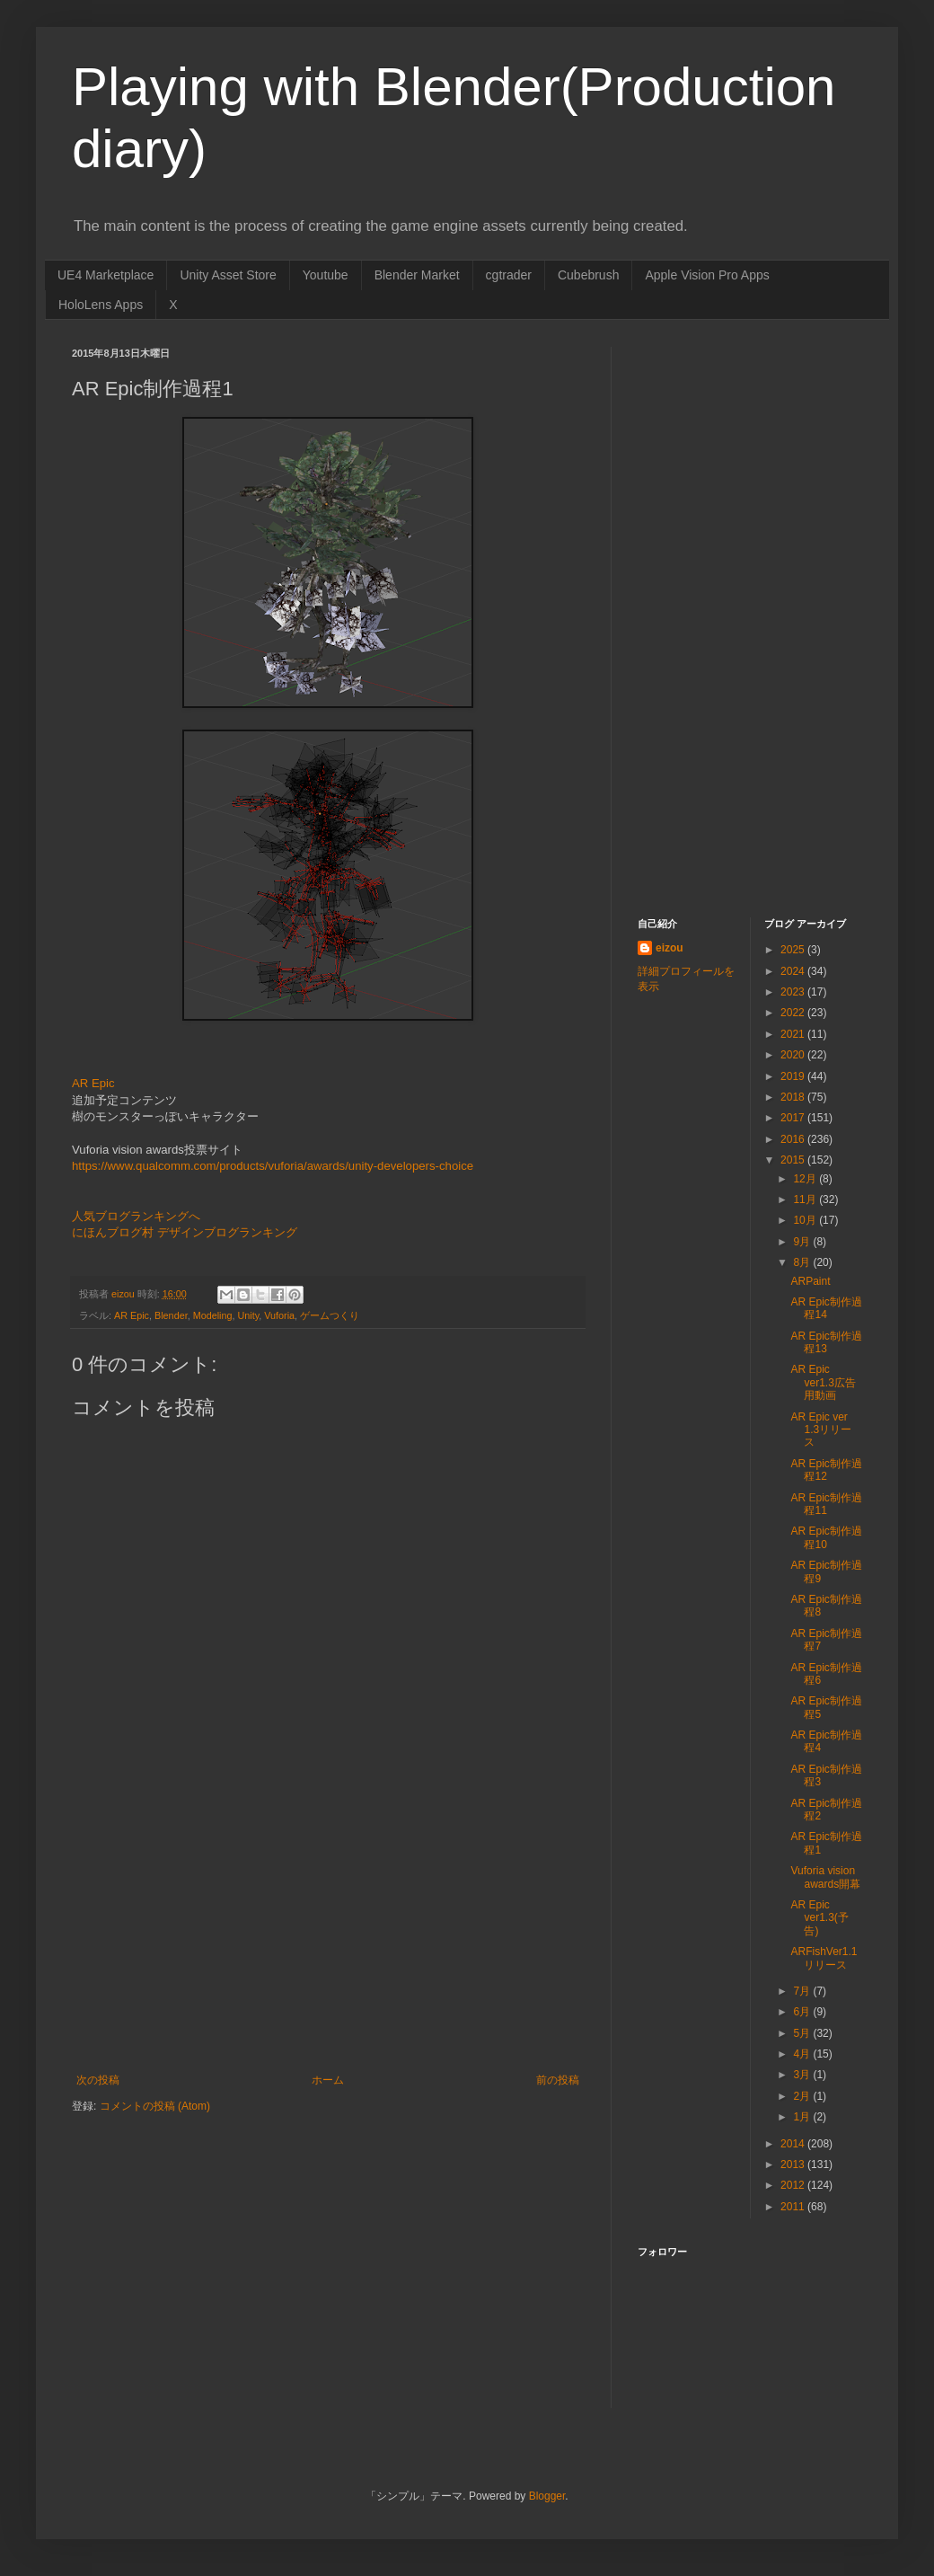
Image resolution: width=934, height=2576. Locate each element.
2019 (793, 1076)
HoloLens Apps (100, 304)
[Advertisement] (328, 1939)
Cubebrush (589, 275)
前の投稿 (557, 2080)
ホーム (328, 2080)
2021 (793, 1034)
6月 (803, 2011)
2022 (793, 1012)
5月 (803, 2033)
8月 (803, 1262)
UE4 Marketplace (105, 275)
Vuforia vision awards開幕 (825, 1877)
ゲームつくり (329, 1315)
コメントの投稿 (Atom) (155, 2106)
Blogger (547, 2496)
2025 (793, 949)
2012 (793, 2185)
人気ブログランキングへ (136, 1216)
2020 (793, 1055)
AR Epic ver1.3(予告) (819, 1918)
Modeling (213, 1315)
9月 (803, 1241)
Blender (171, 1315)
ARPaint (810, 1281)
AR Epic (93, 1083)
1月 (803, 2117)
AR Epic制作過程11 (825, 1504)
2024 (793, 971)
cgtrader (509, 275)
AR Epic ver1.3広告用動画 (822, 1382)
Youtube (325, 275)
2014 (793, 2144)
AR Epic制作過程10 (825, 1537)
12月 (806, 1179)
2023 (793, 992)
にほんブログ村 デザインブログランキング (184, 1232)
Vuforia (279, 1315)
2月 (803, 2096)
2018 (793, 1097)
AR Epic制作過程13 (825, 1342)
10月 (806, 1220)
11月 (806, 1199)
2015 (793, 1160)
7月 (803, 1991)
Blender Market (417, 275)
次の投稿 (97, 2080)
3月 (803, 2074)
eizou (669, 948)
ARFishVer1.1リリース (823, 1957)
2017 (793, 1117)
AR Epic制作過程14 (825, 1308)
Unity (248, 1315)
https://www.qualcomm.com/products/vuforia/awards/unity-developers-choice (272, 1166)
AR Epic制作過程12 (825, 1470)
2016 (793, 1139)
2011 (793, 2206)
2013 (793, 2164)
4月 (803, 2054)
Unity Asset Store (228, 275)
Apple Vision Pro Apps (707, 275)
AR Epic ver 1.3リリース (820, 1430)
